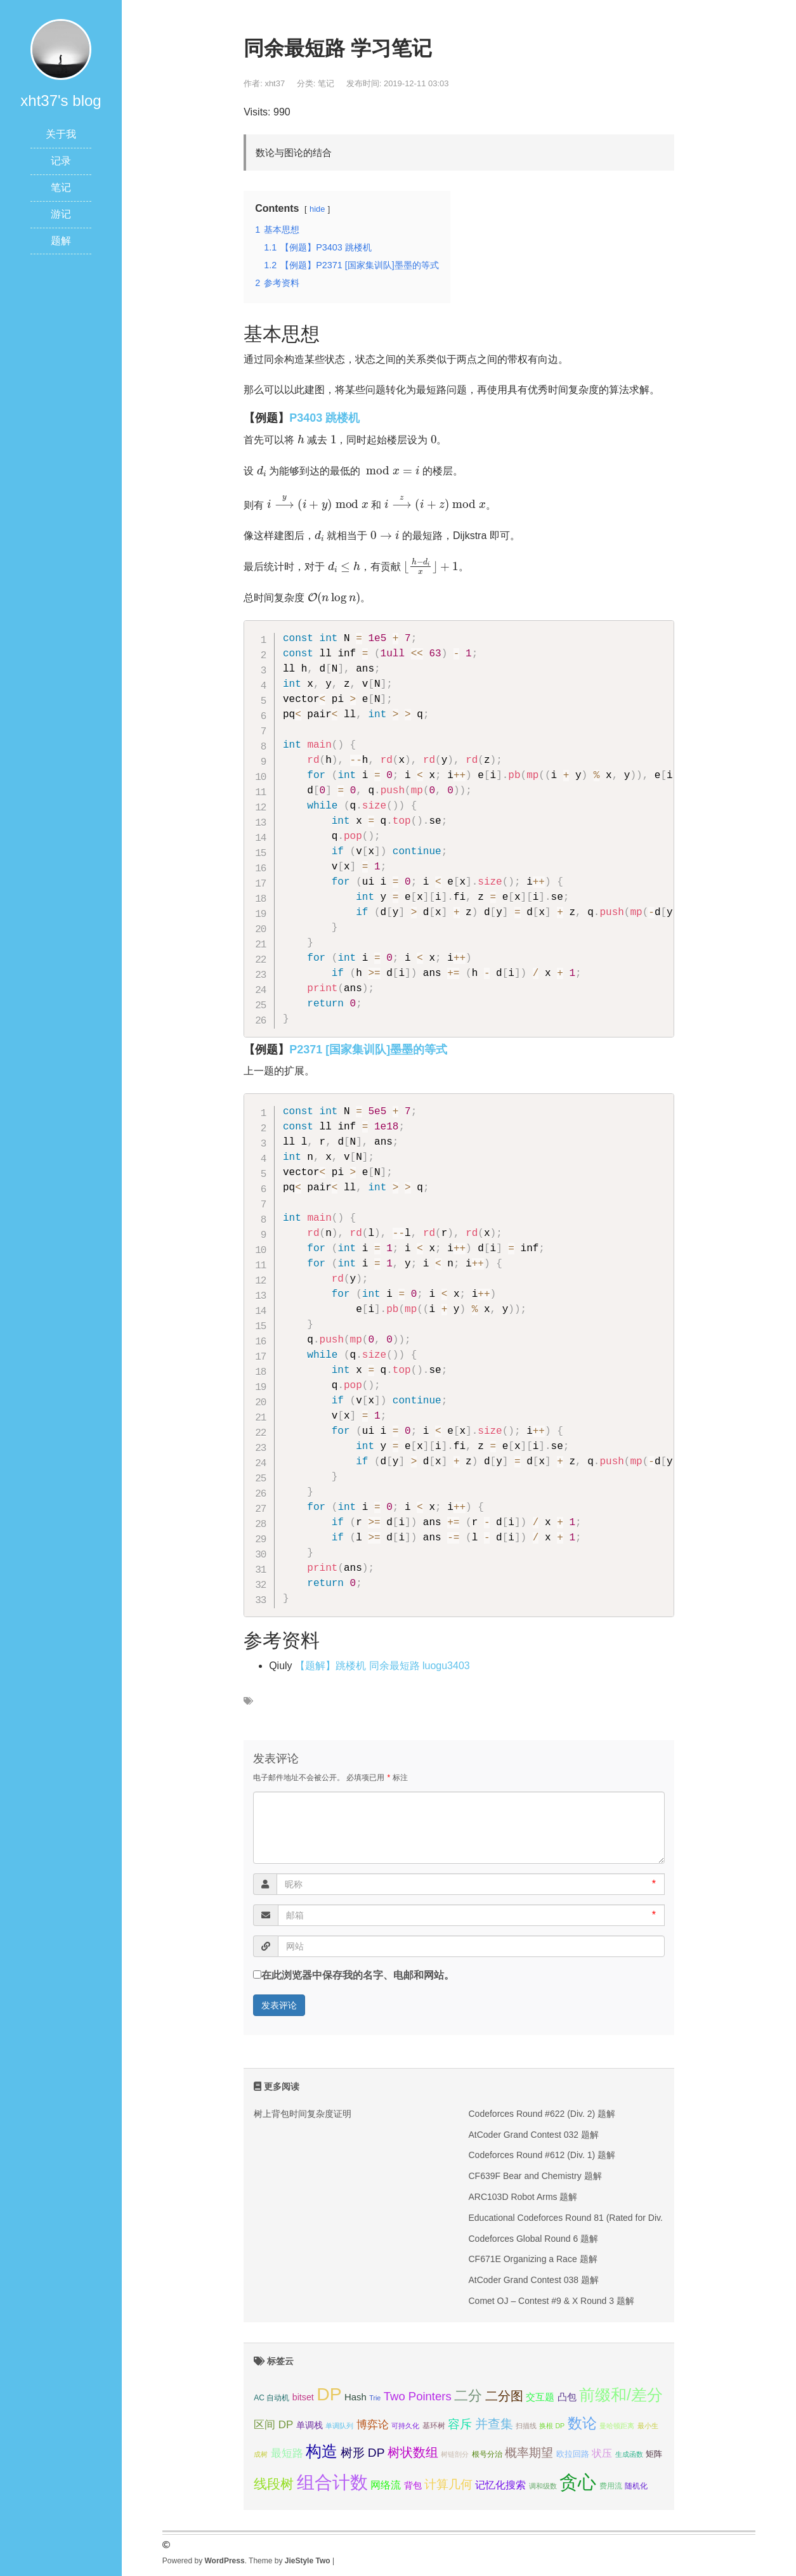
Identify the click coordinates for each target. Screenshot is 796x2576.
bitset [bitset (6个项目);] (303, 2397)
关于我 (61, 134)
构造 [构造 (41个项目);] (321, 2451)
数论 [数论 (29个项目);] (582, 2423)
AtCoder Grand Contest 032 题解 (533, 2135)
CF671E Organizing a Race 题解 (532, 2259)
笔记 (61, 187)
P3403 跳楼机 (324, 418)
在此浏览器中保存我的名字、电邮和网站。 (357, 1975)
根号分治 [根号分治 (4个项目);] (487, 2454)
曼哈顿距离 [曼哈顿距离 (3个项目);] (616, 2426)
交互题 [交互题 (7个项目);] (540, 2396)
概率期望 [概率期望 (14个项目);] (529, 2452)
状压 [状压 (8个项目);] (602, 2453)
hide (317, 209)
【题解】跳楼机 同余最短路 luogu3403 (382, 1665)
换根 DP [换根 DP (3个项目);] (551, 2426)
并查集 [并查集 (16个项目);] (494, 2424)
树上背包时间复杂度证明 (302, 2114)
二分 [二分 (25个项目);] (468, 2396)
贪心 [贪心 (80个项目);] (577, 2481)
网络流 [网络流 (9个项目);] (385, 2484)
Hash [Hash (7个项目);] (355, 2396)
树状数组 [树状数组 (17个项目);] (413, 2452)
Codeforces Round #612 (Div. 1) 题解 (541, 2155)
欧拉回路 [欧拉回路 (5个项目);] (572, 2454)
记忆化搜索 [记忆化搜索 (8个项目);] (500, 2485)
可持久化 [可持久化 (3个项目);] (405, 2426)
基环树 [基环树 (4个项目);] (433, 2425)
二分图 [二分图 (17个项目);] (504, 2396)
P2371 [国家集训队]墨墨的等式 (368, 1049)
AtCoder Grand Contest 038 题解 (533, 2280)
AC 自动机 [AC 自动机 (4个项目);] (271, 2397)
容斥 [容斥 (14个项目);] (460, 2424)
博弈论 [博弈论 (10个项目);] (372, 2425)
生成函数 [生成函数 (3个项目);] (629, 2454)
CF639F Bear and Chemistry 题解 (534, 2176)
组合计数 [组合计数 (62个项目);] (332, 2482)
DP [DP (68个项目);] (328, 2394)
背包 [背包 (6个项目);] (413, 2485)
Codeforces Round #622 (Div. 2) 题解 (541, 2114)
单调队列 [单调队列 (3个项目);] (339, 2426)
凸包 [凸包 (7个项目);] (567, 2396)
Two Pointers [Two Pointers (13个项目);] (418, 2396)
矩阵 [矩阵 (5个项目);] (654, 2454)
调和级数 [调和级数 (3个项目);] (543, 2486)
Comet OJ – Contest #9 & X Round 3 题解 (551, 2301)
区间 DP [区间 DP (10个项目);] (273, 2425)
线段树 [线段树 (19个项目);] (274, 2483)
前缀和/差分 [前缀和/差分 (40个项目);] (621, 2395)
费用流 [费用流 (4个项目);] (610, 2486)
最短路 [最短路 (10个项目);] (287, 2453)
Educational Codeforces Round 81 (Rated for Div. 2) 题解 (580, 2218)
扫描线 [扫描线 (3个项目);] (526, 2426)
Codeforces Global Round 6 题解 (533, 2239)
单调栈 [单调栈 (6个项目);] (309, 2425)
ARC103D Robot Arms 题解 (522, 2197)
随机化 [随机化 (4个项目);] (636, 2486)
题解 (61, 240)
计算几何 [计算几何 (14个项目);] (448, 2484)
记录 (61, 160)
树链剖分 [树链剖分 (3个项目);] (455, 2454)
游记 (61, 214)
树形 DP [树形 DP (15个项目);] (363, 2452)
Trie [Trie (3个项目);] (375, 2398)
